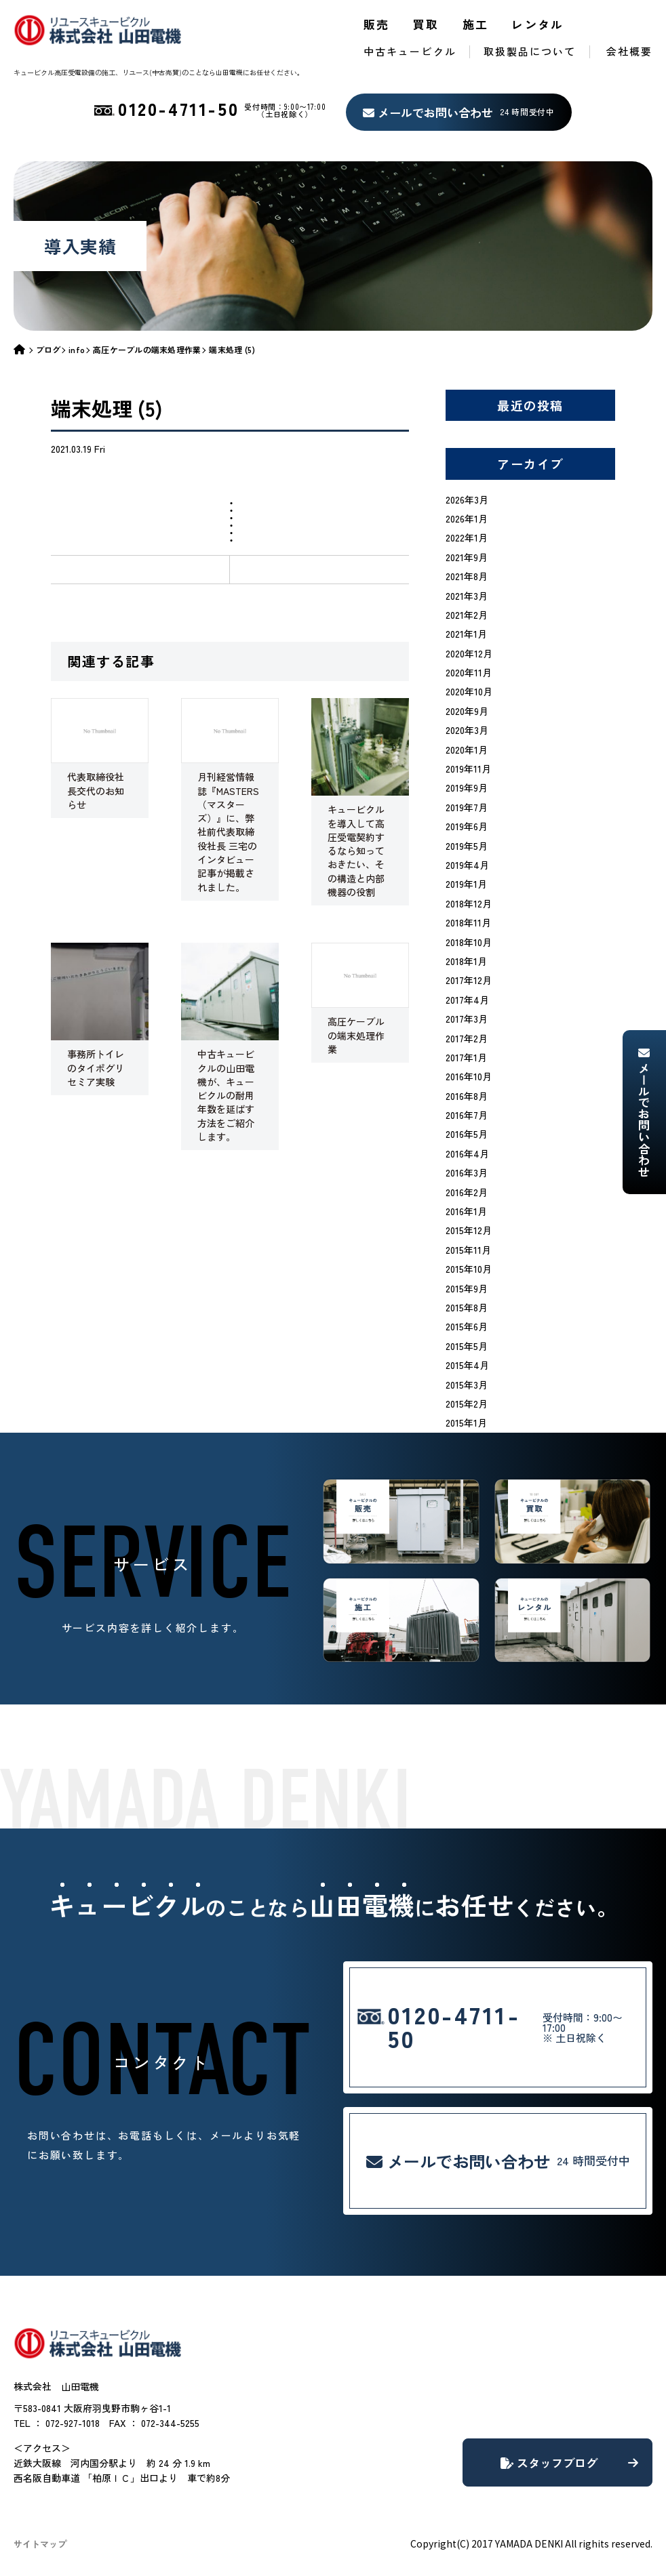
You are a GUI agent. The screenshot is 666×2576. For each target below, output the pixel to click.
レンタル (537, 24)
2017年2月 (467, 1038)
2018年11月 (468, 922)
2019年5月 (467, 846)
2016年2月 (467, 1192)
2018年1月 (466, 961)
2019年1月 (466, 884)
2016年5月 (467, 1134)
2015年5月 (467, 1346)
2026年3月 (467, 499)
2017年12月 (469, 980)
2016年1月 (466, 1211)
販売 (377, 24)
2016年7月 (467, 1115)
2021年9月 (467, 557)
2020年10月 (469, 691)
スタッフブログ (569, 2462)
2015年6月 (467, 1326)
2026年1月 (467, 518)
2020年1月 (467, 749)
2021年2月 (467, 614)
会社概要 (629, 51)
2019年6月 (467, 826)
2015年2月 (467, 1403)
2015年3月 (467, 1384)
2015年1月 (466, 1422)
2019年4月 (467, 865)
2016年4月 (467, 1153)
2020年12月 (469, 653)
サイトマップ (40, 2543)
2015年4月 (467, 1365)
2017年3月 (467, 1018)
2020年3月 (467, 730)
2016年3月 (467, 1172)
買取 (426, 24)
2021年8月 (467, 576)
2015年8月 (467, 1307)
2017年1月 (466, 1057)
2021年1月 (466, 633)
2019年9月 (467, 787)
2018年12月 (469, 903)
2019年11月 (468, 768)
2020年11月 (469, 672)
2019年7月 (467, 807)
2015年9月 (467, 1288)
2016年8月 (467, 1096)
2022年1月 (467, 537)
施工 (476, 24)
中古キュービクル (410, 51)
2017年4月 (467, 999)
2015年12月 (469, 1230)
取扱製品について (530, 51)
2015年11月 (468, 1249)
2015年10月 (469, 1268)
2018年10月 (469, 942)
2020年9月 (467, 711)
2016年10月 (469, 1076)
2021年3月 (467, 595)
